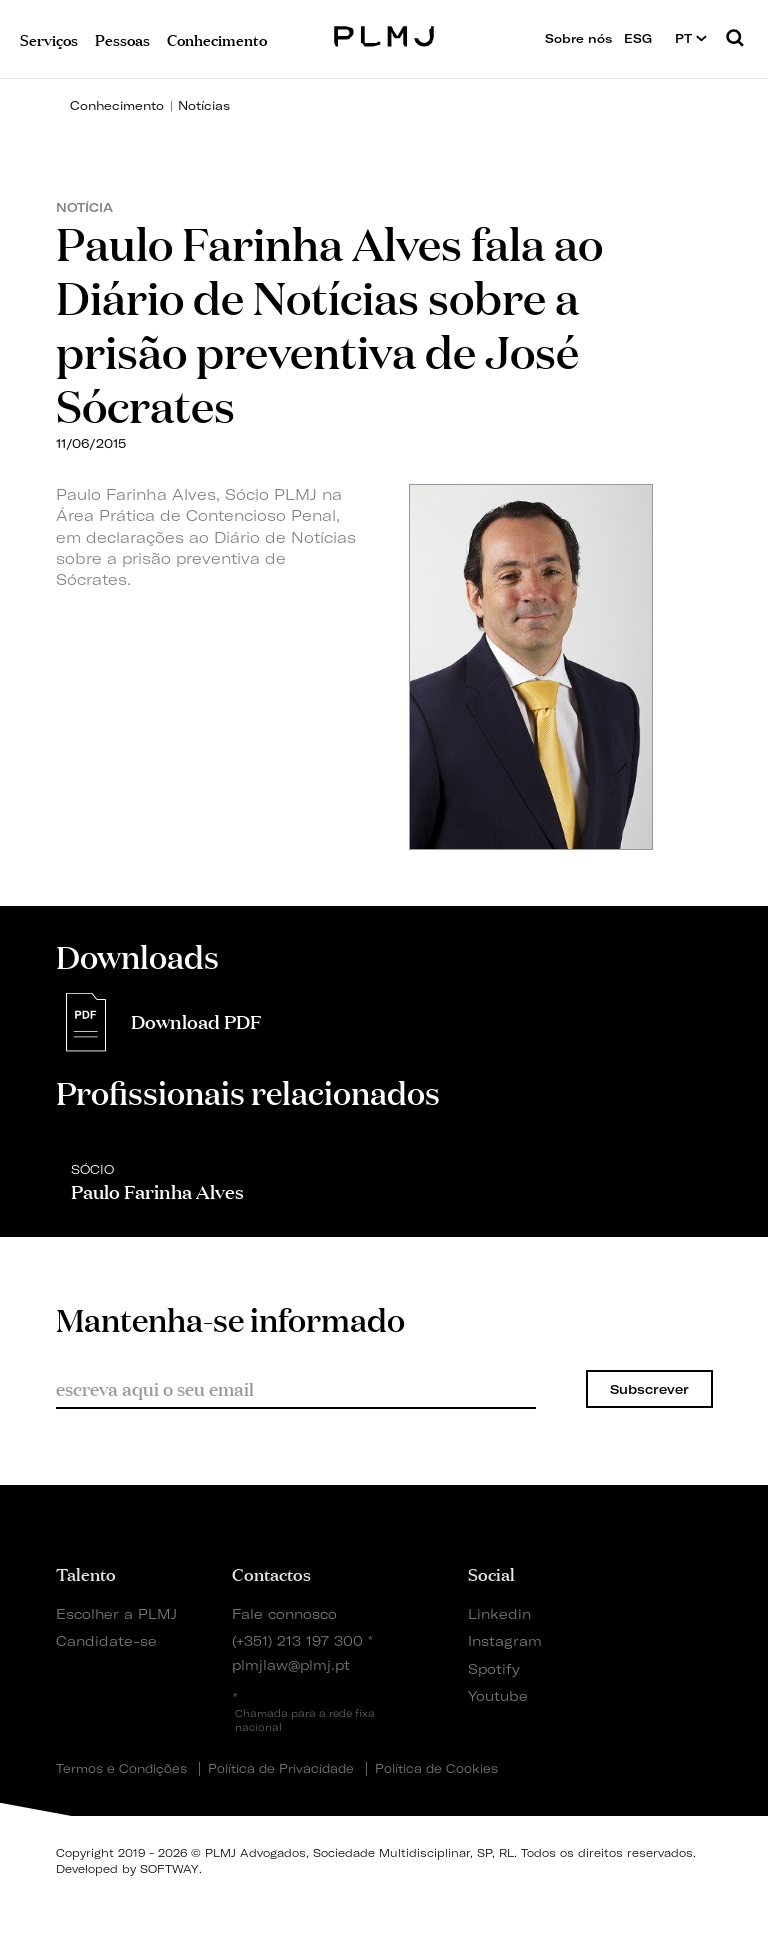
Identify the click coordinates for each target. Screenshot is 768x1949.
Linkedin (499, 1613)
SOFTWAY (169, 1869)
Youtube (498, 1695)
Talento (86, 1573)
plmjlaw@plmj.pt (291, 1664)
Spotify (494, 1668)
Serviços (49, 38)
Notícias (204, 105)
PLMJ (384, 33)
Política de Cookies (436, 1769)
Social (491, 1573)
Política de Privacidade (281, 1769)
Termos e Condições (121, 1769)
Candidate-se (106, 1640)
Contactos (271, 1573)
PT (691, 38)
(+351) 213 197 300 (297, 1640)
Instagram (502, 1640)
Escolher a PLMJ (116, 1613)
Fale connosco (284, 1613)
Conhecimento (117, 105)
